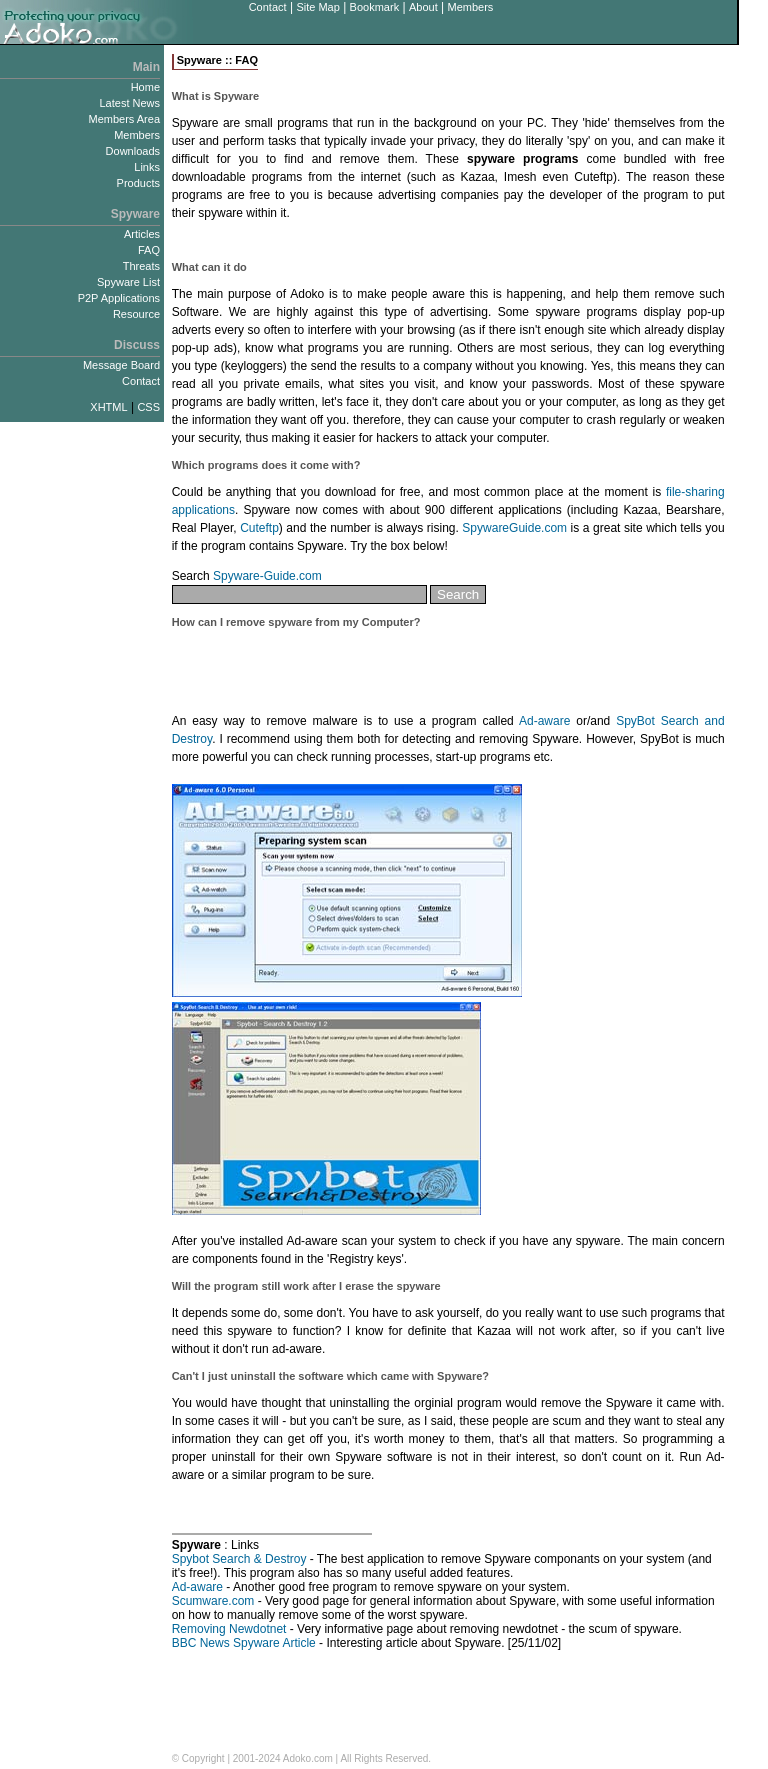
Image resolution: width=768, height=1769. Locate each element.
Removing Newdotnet (229, 1629)
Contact (268, 7)
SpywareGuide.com (514, 528)
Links (147, 167)
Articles (142, 234)
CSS (148, 407)
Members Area (124, 119)
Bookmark (375, 7)
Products (138, 183)
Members (470, 7)
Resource (136, 314)
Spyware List (128, 282)
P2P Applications (119, 298)
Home (145, 87)
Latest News (129, 103)
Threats (141, 266)
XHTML (108, 407)
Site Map (317, 7)
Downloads (133, 151)
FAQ (149, 250)
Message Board (121, 365)
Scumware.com (213, 1601)
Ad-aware (544, 721)
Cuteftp (259, 528)
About (423, 7)
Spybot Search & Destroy (239, 1559)
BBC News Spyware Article (244, 1643)
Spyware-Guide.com (267, 576)
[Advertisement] (406, 241)
